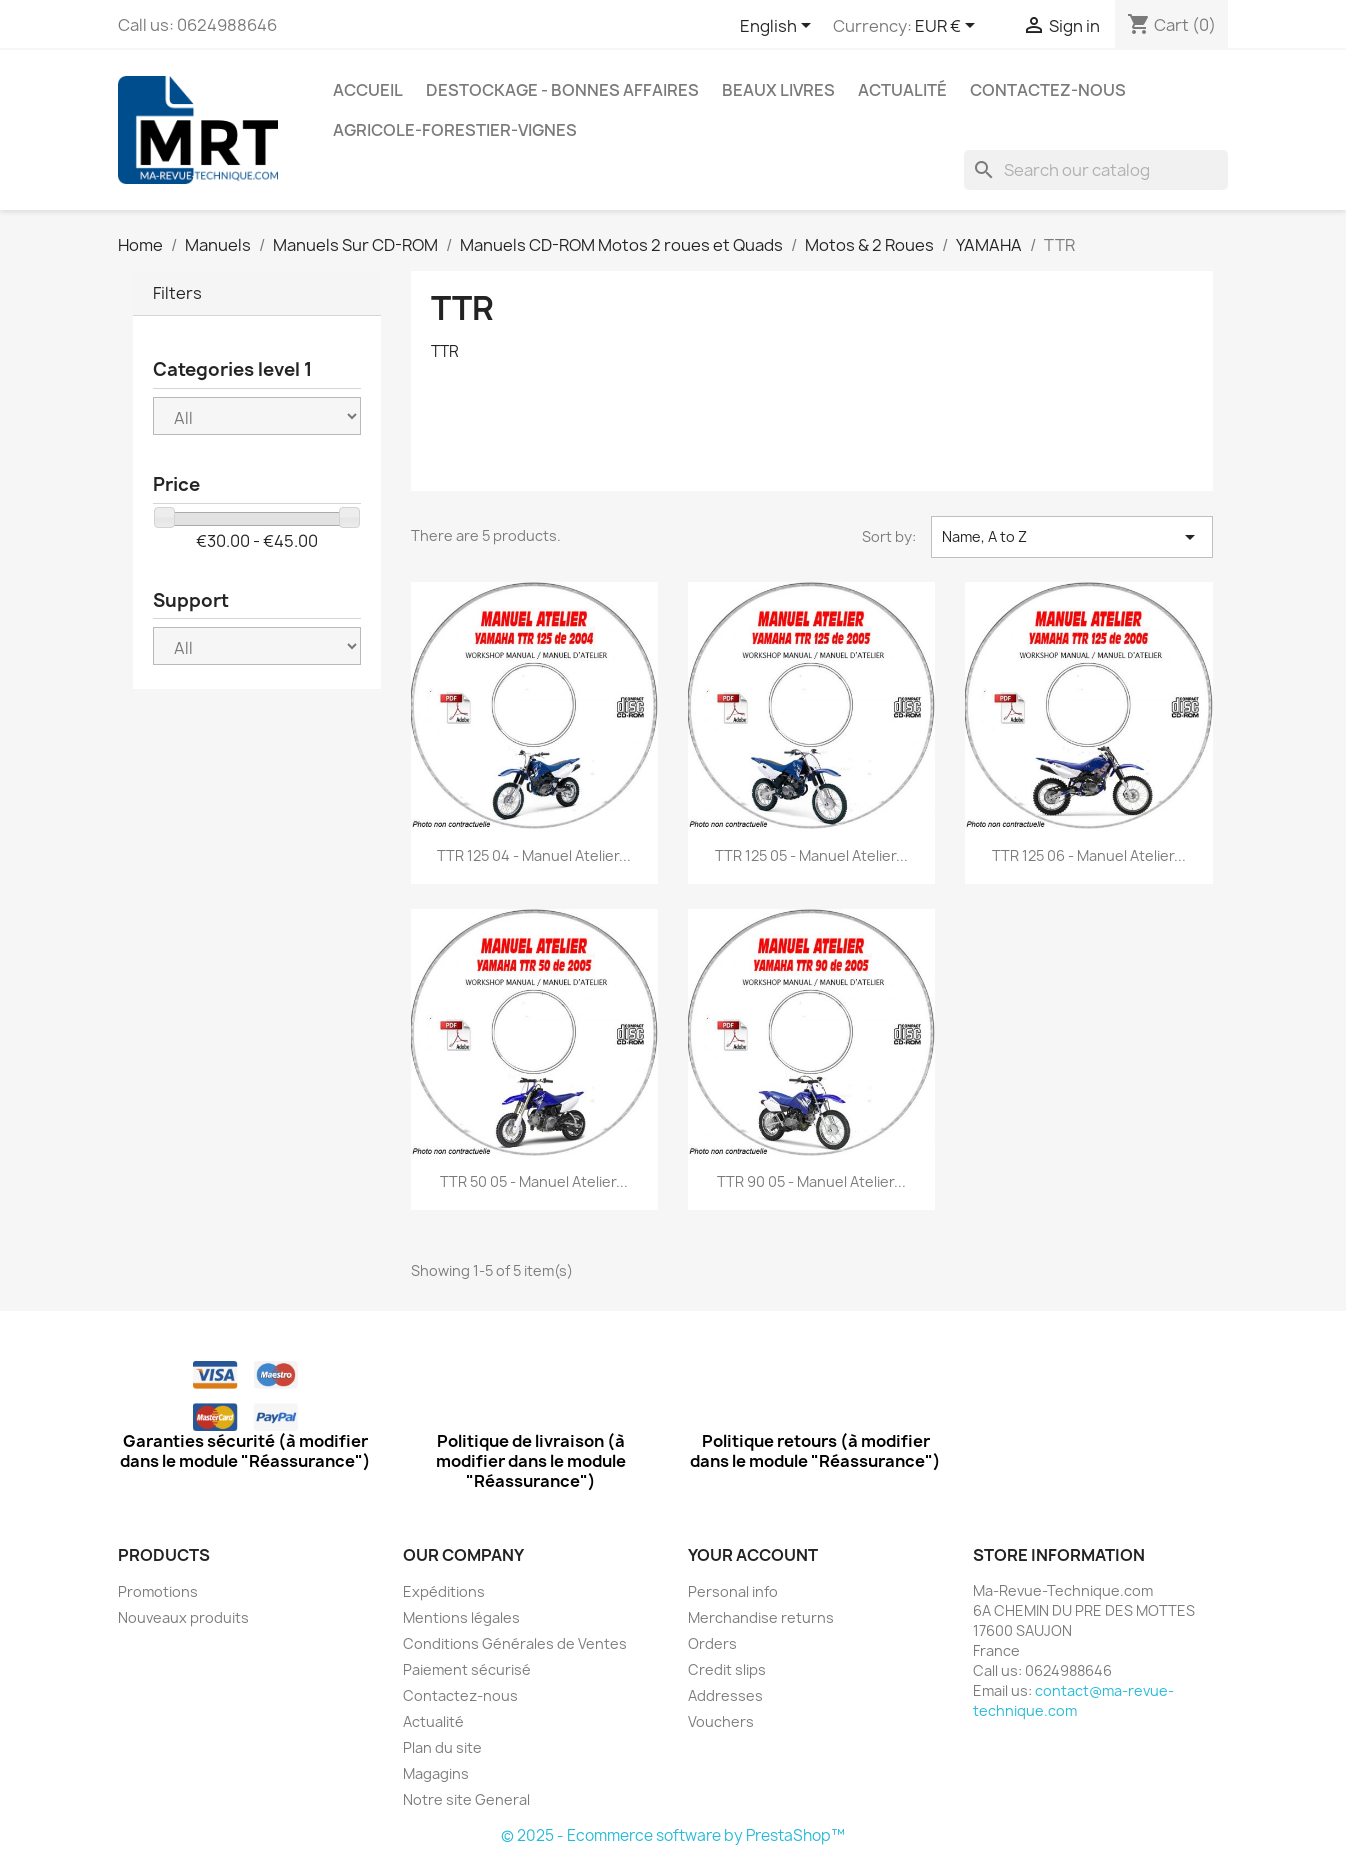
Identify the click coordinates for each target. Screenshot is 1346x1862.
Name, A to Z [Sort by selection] (1072, 537)
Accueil (368, 90)
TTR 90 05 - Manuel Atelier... (811, 1181)
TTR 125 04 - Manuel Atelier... (534, 855)
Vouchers (721, 1721)
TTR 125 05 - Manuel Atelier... (811, 855)
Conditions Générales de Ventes (515, 1643)
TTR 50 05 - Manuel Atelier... (534, 1181)
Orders (712, 1643)
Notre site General (466, 1799)
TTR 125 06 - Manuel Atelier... (1089, 855)
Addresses (725, 1695)
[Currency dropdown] (948, 27)
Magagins (436, 1773)
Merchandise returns (761, 1617)
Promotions (158, 1591)
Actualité (902, 90)
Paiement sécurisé (467, 1669)
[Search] (1096, 170)
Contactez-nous (1048, 90)
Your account (753, 1555)
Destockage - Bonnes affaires (562, 90)
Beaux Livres (778, 90)
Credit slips (727, 1669)
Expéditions (444, 1591)
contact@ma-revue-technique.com (1073, 1700)
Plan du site (442, 1747)
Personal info (733, 1591)
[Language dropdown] (779, 27)
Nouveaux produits (183, 1617)
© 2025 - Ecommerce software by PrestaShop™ (673, 1835)
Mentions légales (461, 1617)
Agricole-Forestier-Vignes (455, 130)
